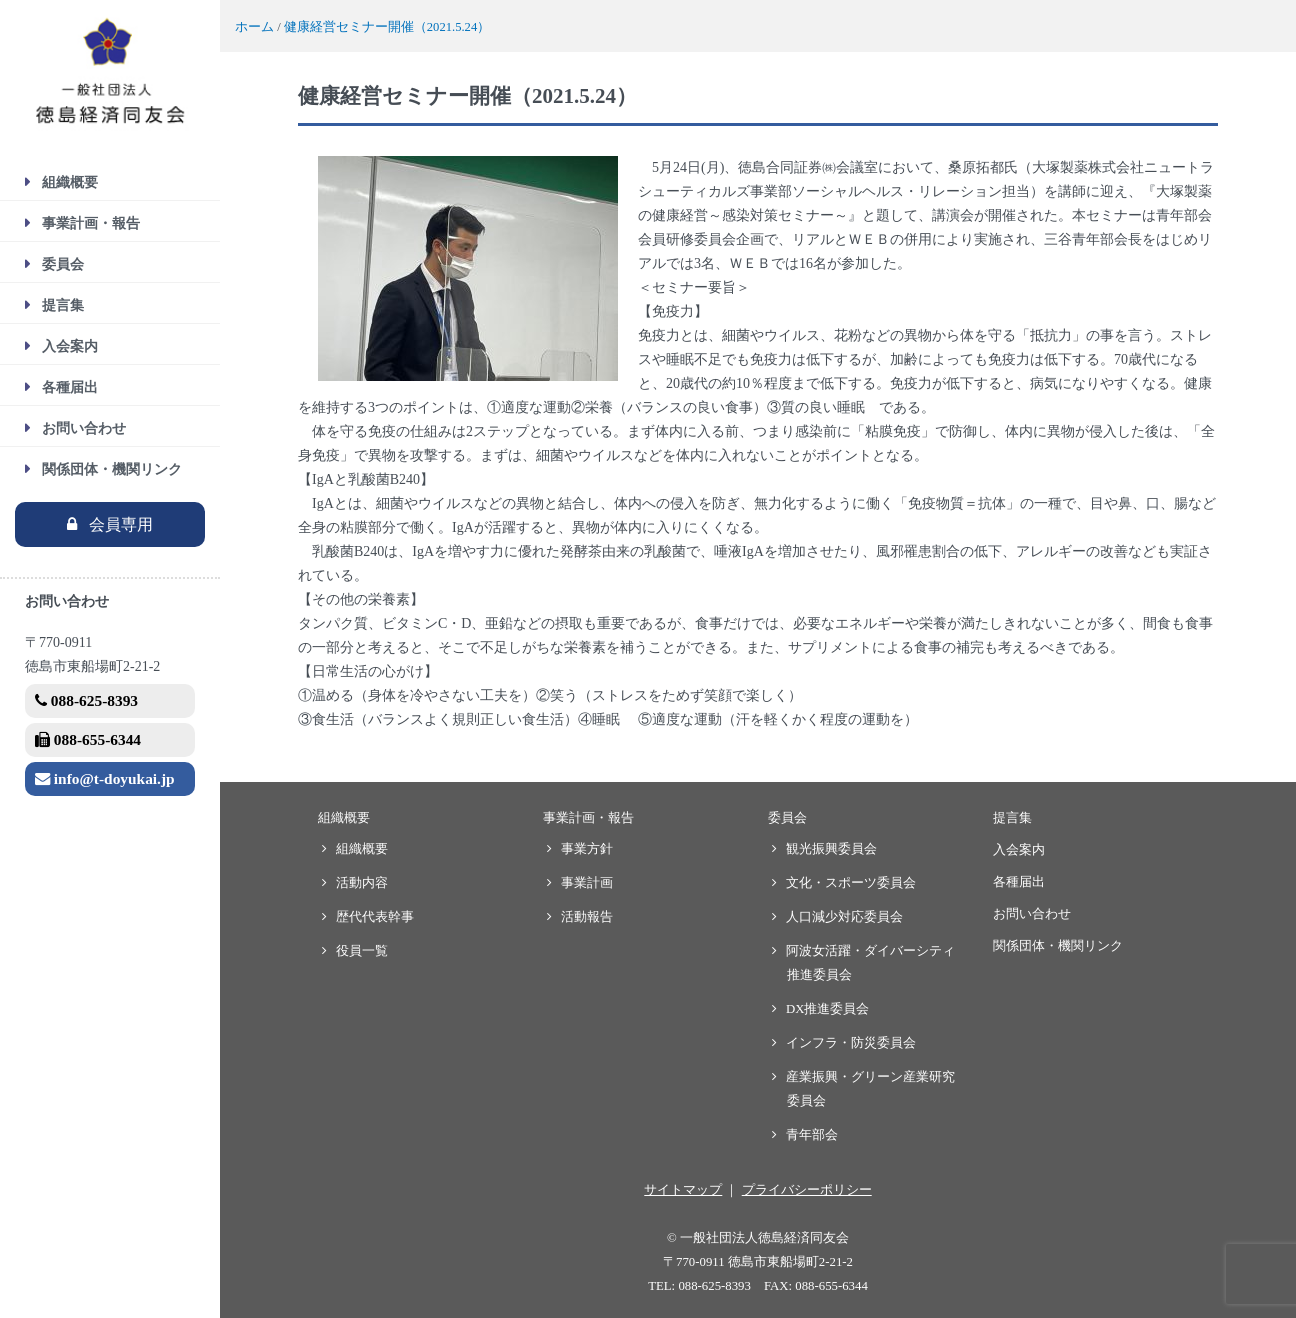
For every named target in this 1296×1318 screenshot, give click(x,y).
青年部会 (812, 1135)
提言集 (63, 305)
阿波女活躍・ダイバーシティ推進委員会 (871, 963)
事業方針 (587, 849)
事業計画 (587, 883)
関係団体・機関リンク (112, 469)
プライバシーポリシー (807, 1190)
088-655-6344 (88, 739)
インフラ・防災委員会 (851, 1043)
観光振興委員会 (832, 849)
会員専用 (121, 524)
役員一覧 (362, 951)
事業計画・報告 (91, 223)
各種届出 (70, 387)
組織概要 (70, 182)
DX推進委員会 (828, 1009)
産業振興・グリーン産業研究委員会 (871, 1089)
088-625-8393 (86, 700)
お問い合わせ (84, 428)
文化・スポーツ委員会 (851, 883)
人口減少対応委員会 (845, 917)
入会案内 (70, 346)
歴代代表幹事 (375, 917)
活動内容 (362, 883)
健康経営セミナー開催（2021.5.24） (387, 27)
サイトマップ (683, 1190)
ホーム (254, 27)
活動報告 (587, 917)
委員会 (63, 264)
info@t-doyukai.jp (105, 778)
